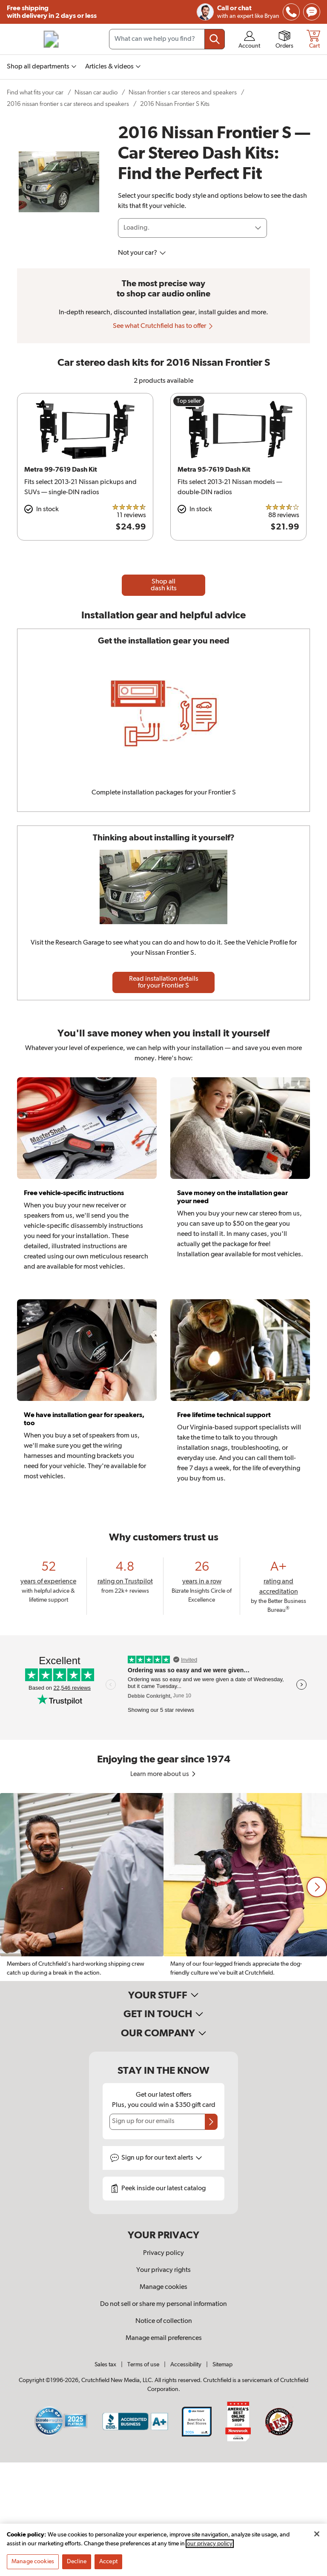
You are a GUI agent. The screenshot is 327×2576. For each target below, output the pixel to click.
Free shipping (52, 12)
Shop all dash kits (164, 585)
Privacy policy (163, 2253)
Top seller (189, 401)
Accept (108, 2562)
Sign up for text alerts (161, 2158)
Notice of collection (163, 2321)
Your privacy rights (163, 2270)
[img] (291, 12)
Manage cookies (163, 2287)
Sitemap (222, 2365)
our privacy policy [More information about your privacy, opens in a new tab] (209, 2544)
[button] (317, 1887)
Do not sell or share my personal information (163, 2304)
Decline (76, 2562)
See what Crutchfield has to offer (163, 326)
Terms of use (143, 2365)
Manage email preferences (164, 2338)
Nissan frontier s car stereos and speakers (183, 92)
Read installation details (163, 982)
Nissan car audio (96, 92)
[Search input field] (167, 39)
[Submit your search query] (214, 39)
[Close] (316, 2533)
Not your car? (142, 253)
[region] (163, 1887)
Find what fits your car (35, 92)
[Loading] (192, 228)
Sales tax (105, 2365)
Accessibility (185, 2365)
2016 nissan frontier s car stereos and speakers (68, 104)
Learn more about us (163, 1774)
